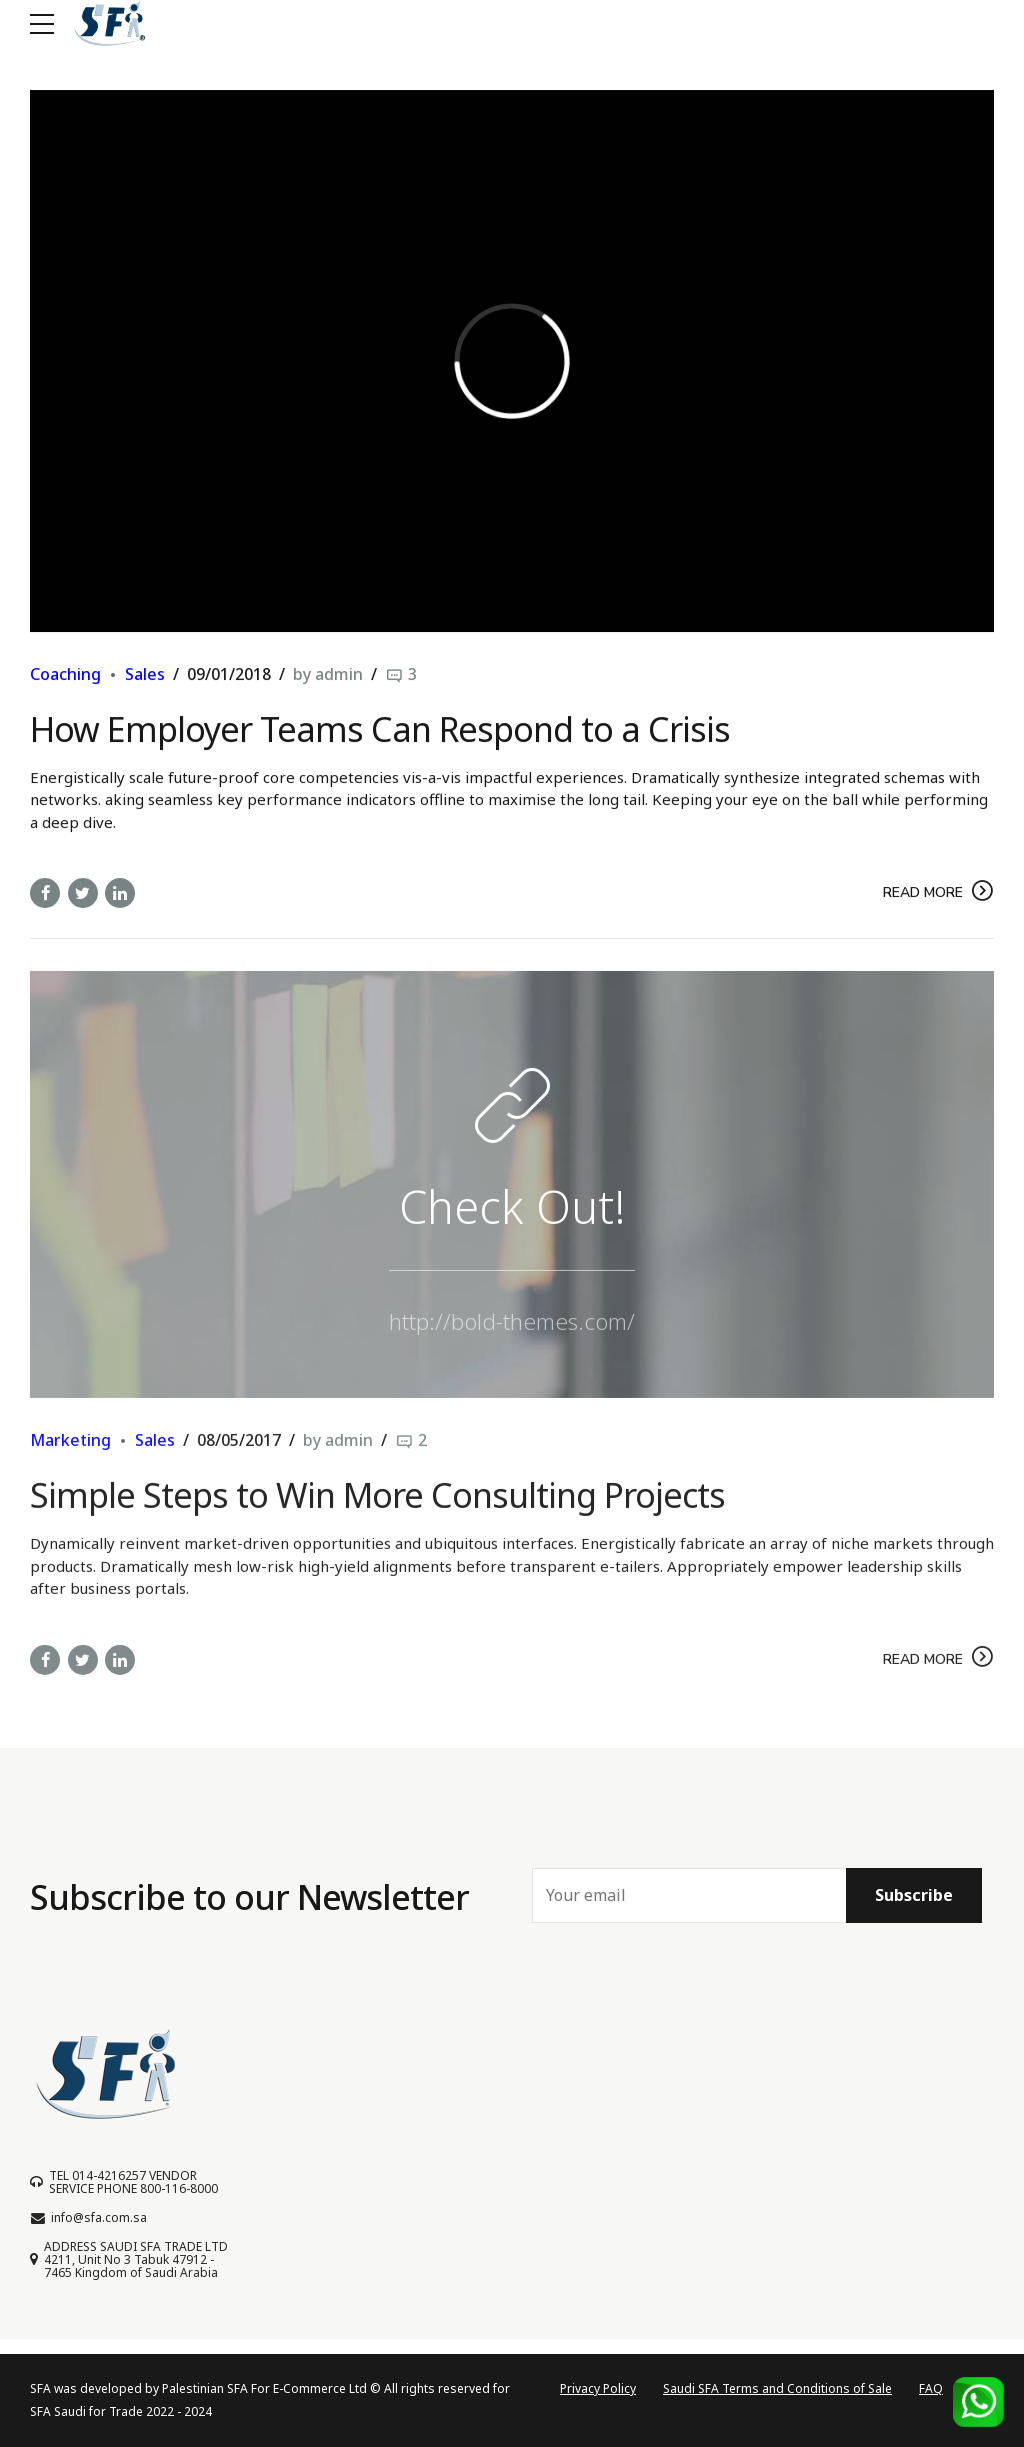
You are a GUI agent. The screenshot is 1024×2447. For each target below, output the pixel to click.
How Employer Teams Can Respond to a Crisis (380, 729)
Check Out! (512, 1221)
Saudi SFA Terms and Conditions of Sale (777, 2388)
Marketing (70, 1456)
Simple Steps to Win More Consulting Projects (377, 1511)
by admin (328, 675)
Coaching (65, 675)
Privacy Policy (598, 2388)
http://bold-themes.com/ (512, 1336)
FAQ (931, 2388)
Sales (145, 675)
